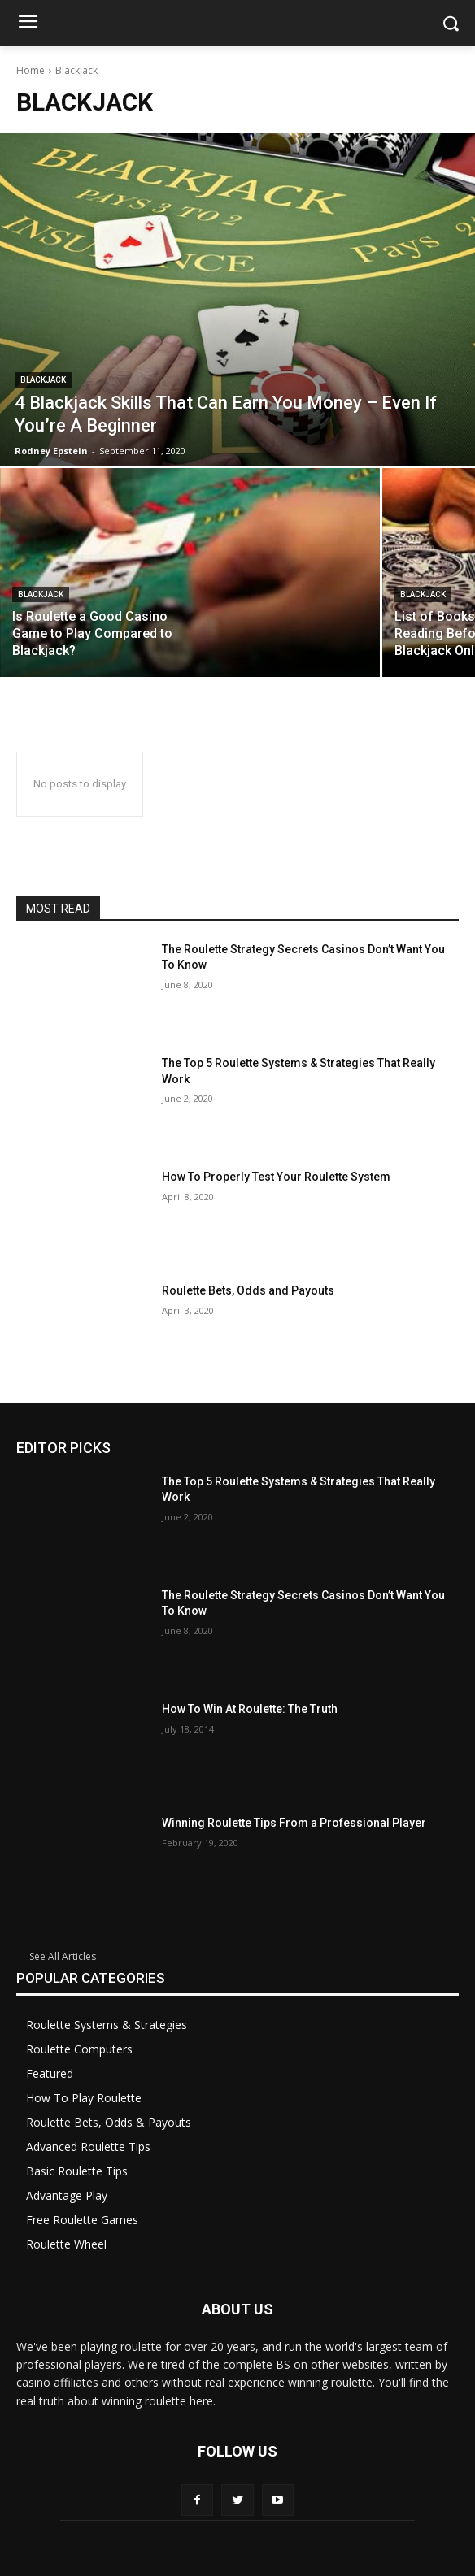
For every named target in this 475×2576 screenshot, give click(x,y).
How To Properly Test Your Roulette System (276, 1176)
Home (30, 70)
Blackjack (43, 379)
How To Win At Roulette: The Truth (250, 1708)
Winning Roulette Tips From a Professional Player (294, 1822)
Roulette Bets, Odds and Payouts (248, 1290)
